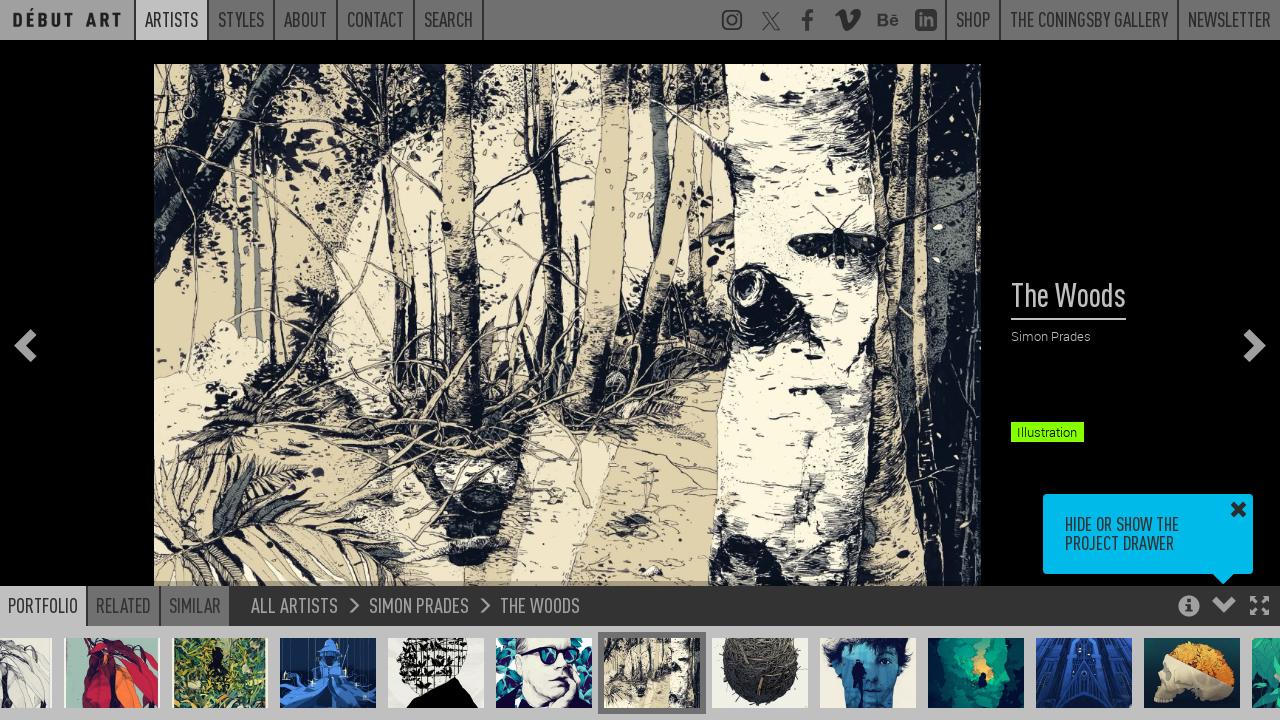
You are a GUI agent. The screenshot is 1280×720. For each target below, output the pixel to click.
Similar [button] (195, 605)
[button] (1259, 607)
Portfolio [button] (43, 605)
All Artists (294, 604)
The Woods (540, 604)
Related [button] (123, 605)
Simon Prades (419, 604)
